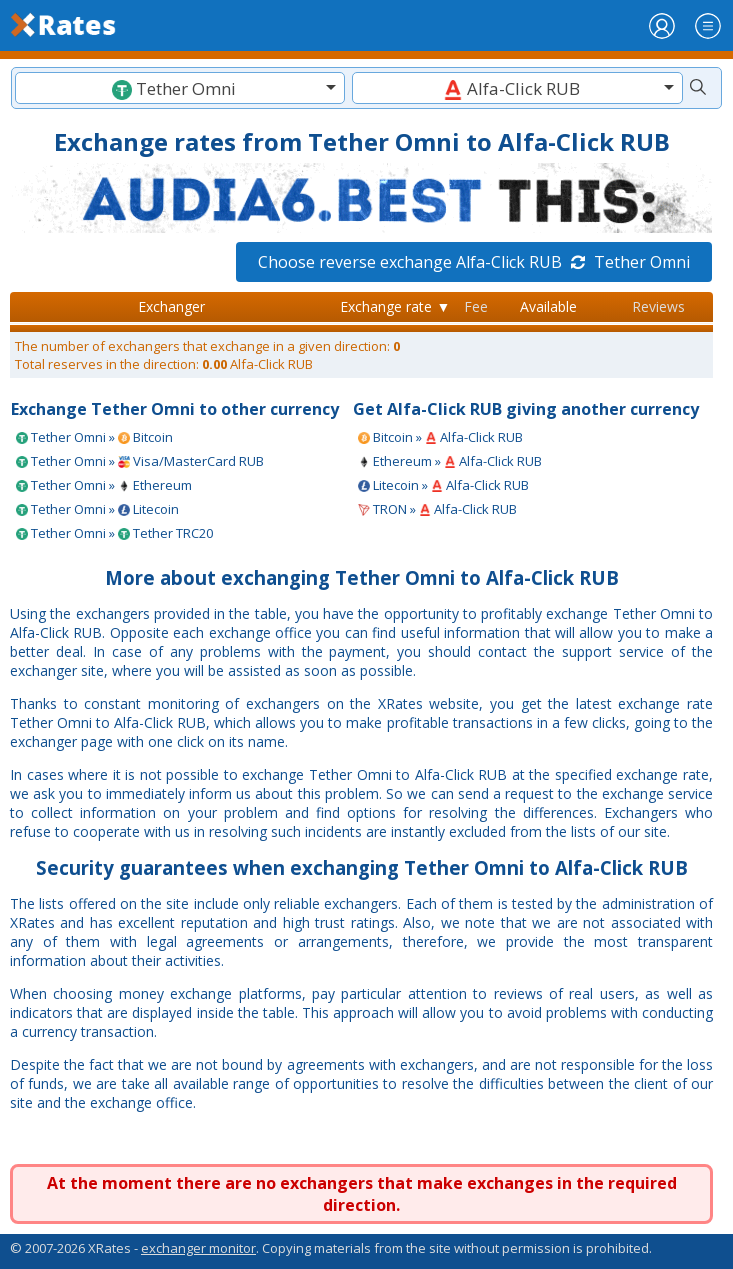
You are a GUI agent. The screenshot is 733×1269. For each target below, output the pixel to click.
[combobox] (180, 88)
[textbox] (180, 88)
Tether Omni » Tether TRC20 (114, 533)
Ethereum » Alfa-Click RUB (450, 461)
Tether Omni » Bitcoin (94, 437)
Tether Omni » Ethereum (104, 485)
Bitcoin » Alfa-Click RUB (440, 437)
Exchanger (171, 306)
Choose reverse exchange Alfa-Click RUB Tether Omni (474, 262)
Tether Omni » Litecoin (97, 509)
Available (548, 306)
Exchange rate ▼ (395, 306)
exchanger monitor (198, 1248)
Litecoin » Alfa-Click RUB (443, 485)
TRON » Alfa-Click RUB (437, 509)
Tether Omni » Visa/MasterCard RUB (140, 461)
